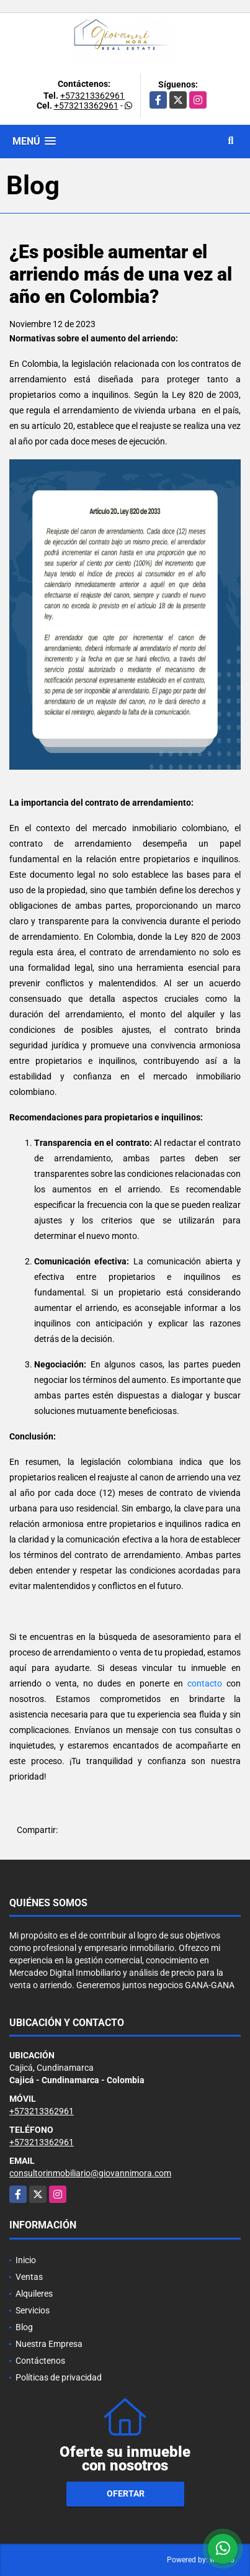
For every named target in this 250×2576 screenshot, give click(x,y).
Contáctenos (40, 2361)
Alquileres (34, 2294)
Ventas (29, 2277)
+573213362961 (92, 96)
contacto (204, 1683)
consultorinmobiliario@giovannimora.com (90, 2173)
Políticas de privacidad (59, 2377)
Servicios (33, 2310)
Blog (24, 2327)
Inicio (26, 2260)
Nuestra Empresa (49, 2344)
